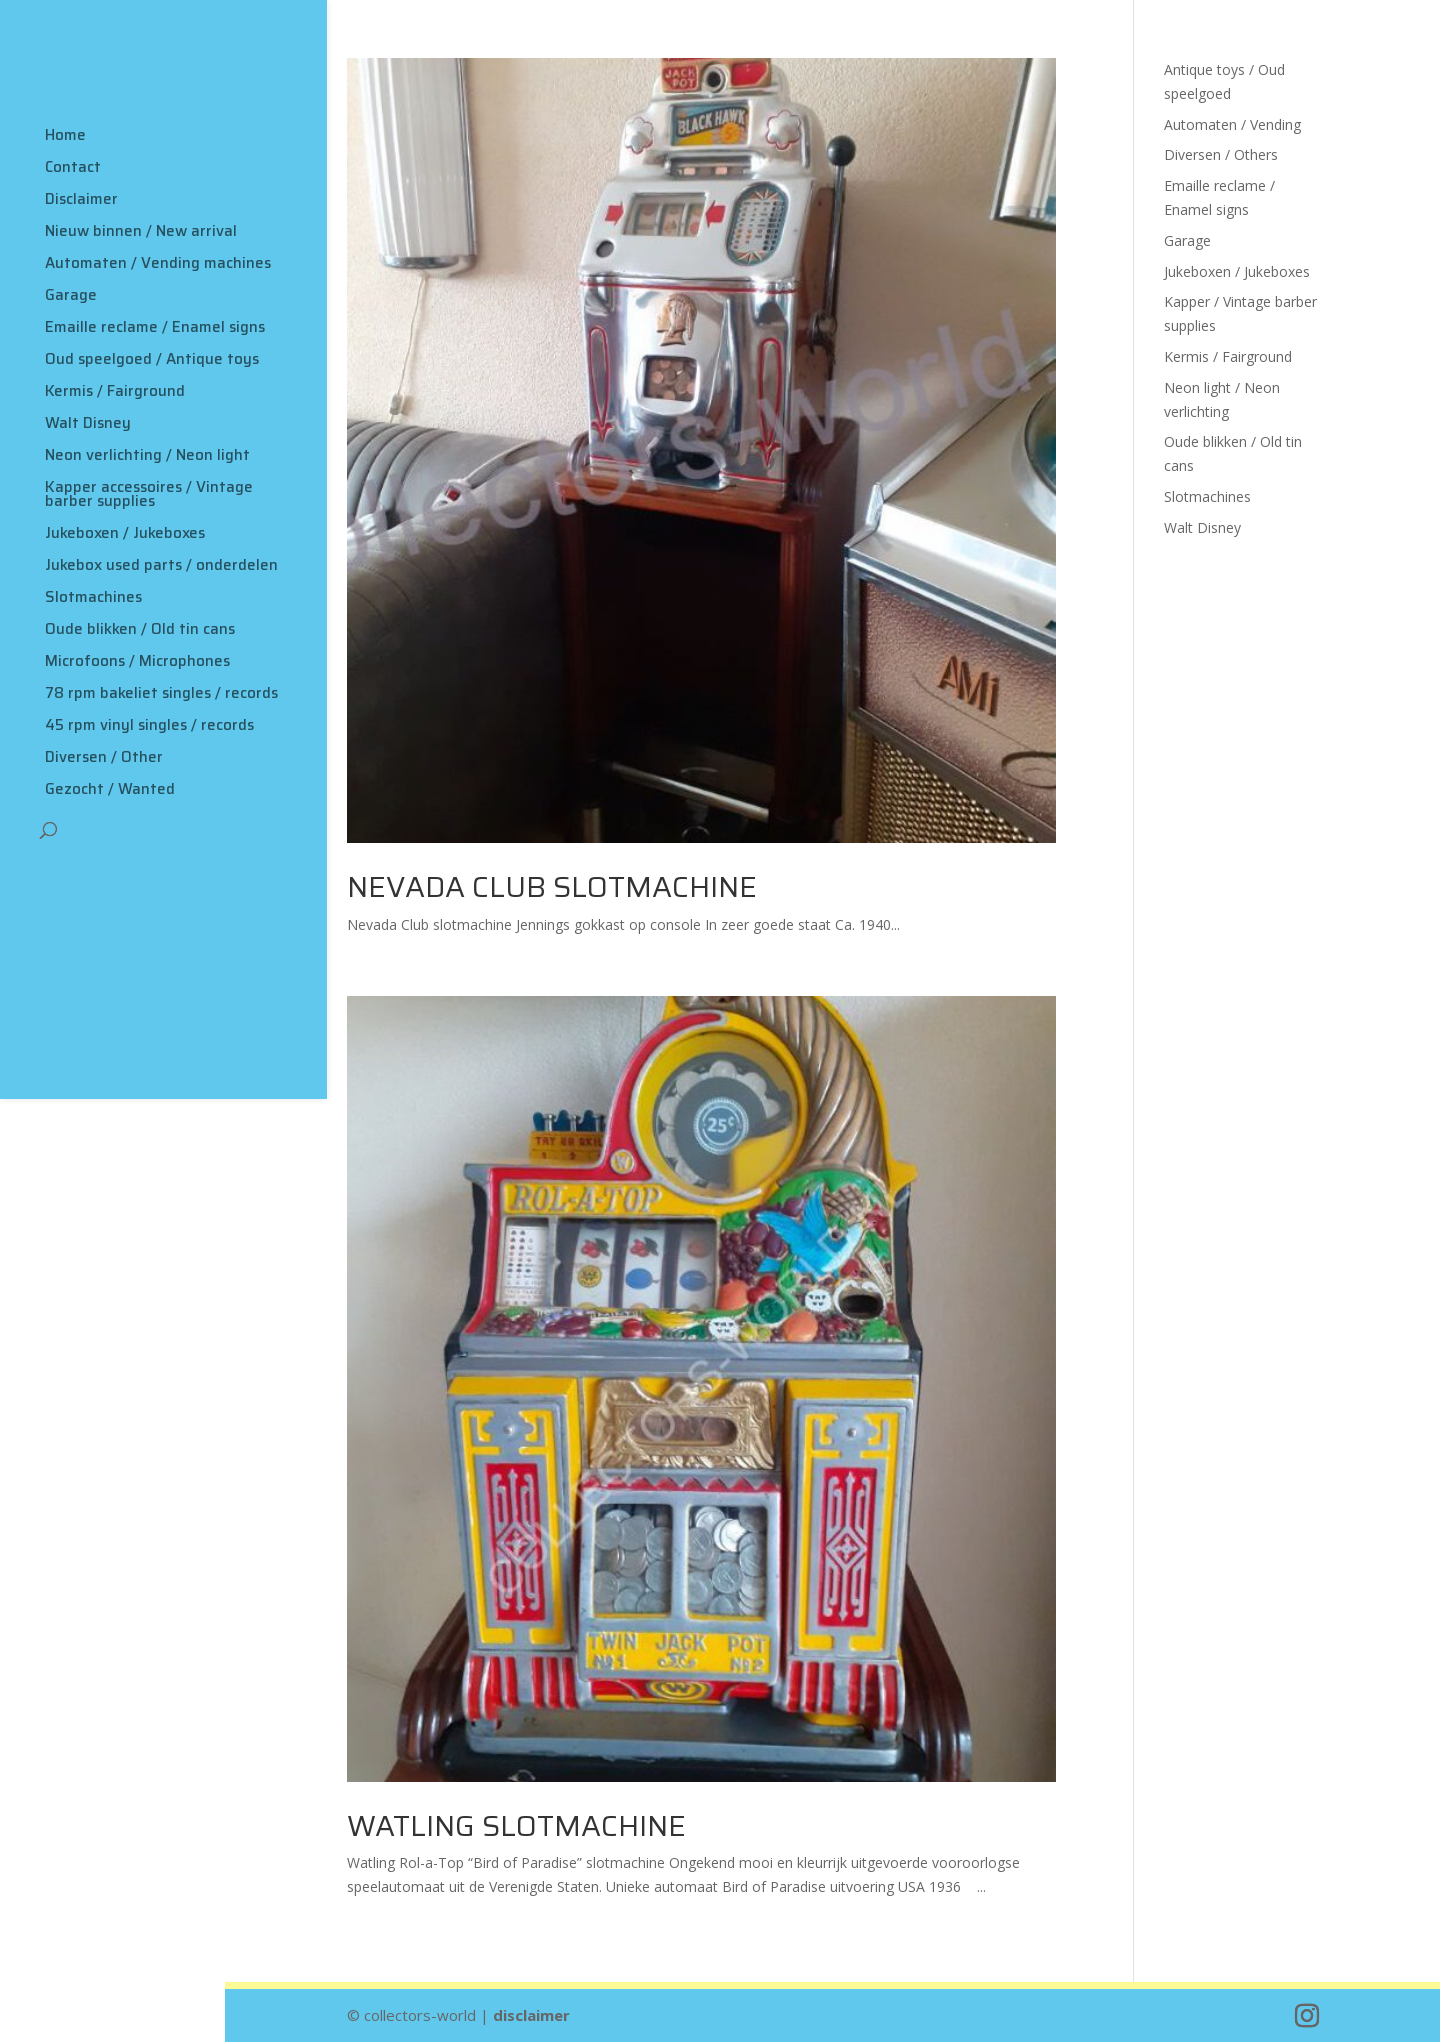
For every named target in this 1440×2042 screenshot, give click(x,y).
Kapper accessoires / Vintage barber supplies (149, 494)
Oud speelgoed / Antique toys (152, 359)
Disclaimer (81, 199)
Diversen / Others (1221, 154)
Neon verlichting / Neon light (147, 455)
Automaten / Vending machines (158, 263)
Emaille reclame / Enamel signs (155, 327)
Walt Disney (88, 423)
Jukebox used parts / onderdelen (161, 565)
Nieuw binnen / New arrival (141, 231)
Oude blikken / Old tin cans (140, 629)
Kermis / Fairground (115, 391)
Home (65, 135)
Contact (73, 167)
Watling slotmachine (516, 1826)
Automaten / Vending (1232, 124)
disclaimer (531, 2015)
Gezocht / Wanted (110, 789)
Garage (71, 295)
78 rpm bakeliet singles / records (161, 693)
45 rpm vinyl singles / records (149, 725)
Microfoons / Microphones (137, 661)
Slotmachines (93, 597)
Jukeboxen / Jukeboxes (125, 533)
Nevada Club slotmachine (552, 887)
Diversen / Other (104, 757)
